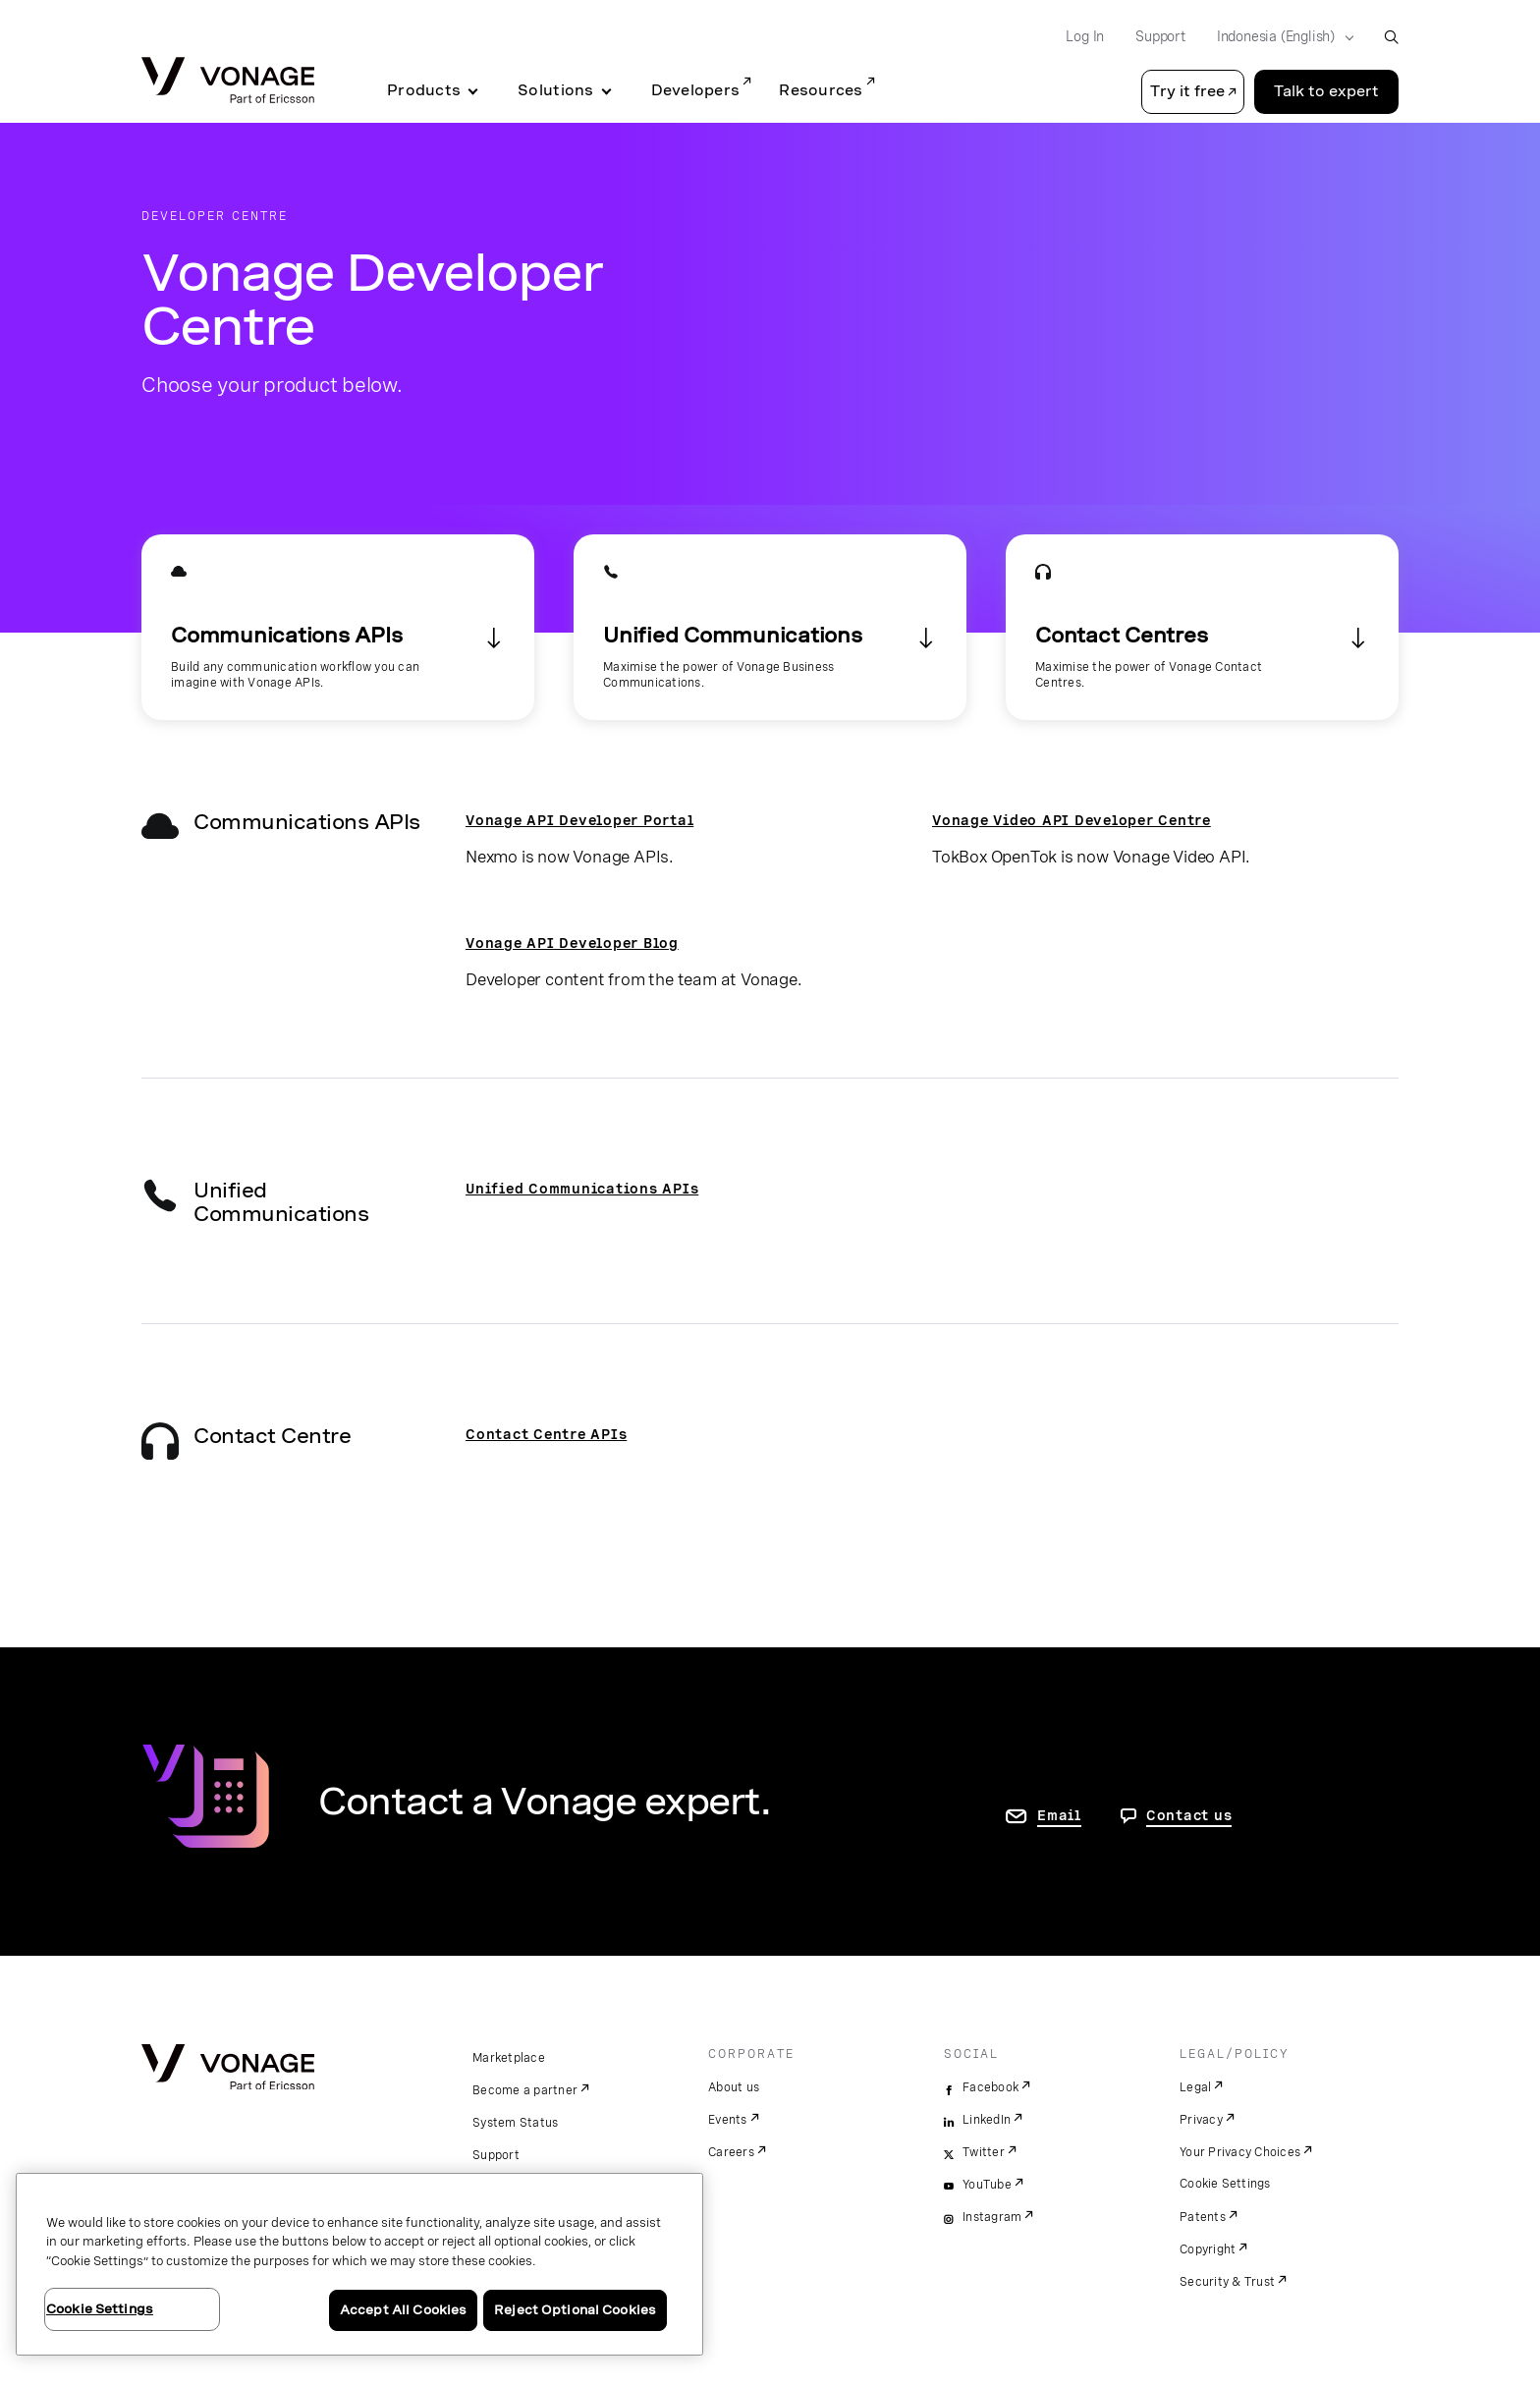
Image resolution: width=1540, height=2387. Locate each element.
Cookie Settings (1225, 2184)
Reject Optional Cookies (575, 2310)
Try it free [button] (1187, 91)
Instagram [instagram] (991, 2217)
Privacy (1201, 2120)
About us (733, 2087)
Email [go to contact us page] (1059, 1815)
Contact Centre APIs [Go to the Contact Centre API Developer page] (546, 1434)
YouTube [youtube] (987, 2185)
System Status (515, 2123)
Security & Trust (1227, 2282)
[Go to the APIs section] (337, 627)
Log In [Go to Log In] (1085, 36)
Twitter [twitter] (983, 2152)
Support (496, 2155)
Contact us (1189, 1815)
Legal (1195, 2087)
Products (424, 90)
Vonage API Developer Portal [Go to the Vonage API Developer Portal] (579, 820)
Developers (696, 90)
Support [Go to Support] (1160, 36)
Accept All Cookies (403, 2310)
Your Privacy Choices (1240, 2152)
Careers (731, 2152)
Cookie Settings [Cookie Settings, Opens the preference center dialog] (99, 2309)
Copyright (1208, 2249)
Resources (820, 90)
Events (727, 2120)
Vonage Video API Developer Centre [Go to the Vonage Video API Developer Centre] (1071, 820)
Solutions (555, 90)
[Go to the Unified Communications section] (770, 627)
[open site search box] (1391, 36)
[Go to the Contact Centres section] (1202, 627)
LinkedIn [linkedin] (986, 2120)
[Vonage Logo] (227, 82)
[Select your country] (1279, 37)
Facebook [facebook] (990, 2087)
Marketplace (508, 2058)
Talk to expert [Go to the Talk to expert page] (1326, 91)
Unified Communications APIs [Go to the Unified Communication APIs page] (582, 1188)
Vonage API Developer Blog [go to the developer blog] (572, 943)
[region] (359, 2264)
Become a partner (525, 2090)
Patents (1203, 2217)
